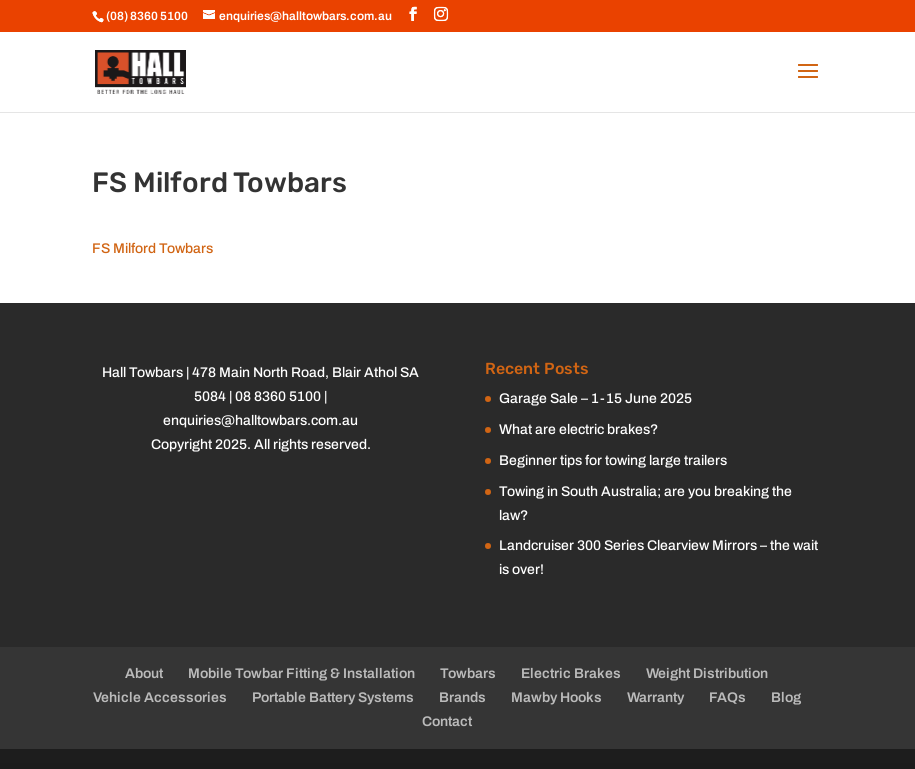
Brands (462, 697)
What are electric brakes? (578, 429)
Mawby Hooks (556, 697)
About (144, 673)
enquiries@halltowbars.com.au (260, 420)
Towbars (468, 673)
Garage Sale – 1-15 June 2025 (595, 398)
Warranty (655, 697)
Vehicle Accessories (160, 697)
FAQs (727, 697)
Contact (447, 721)
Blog (786, 697)
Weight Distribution (707, 673)
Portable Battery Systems (333, 697)
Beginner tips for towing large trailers (613, 460)
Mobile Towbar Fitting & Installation (301, 673)
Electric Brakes (571, 673)
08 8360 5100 (278, 396)
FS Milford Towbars (152, 248)
